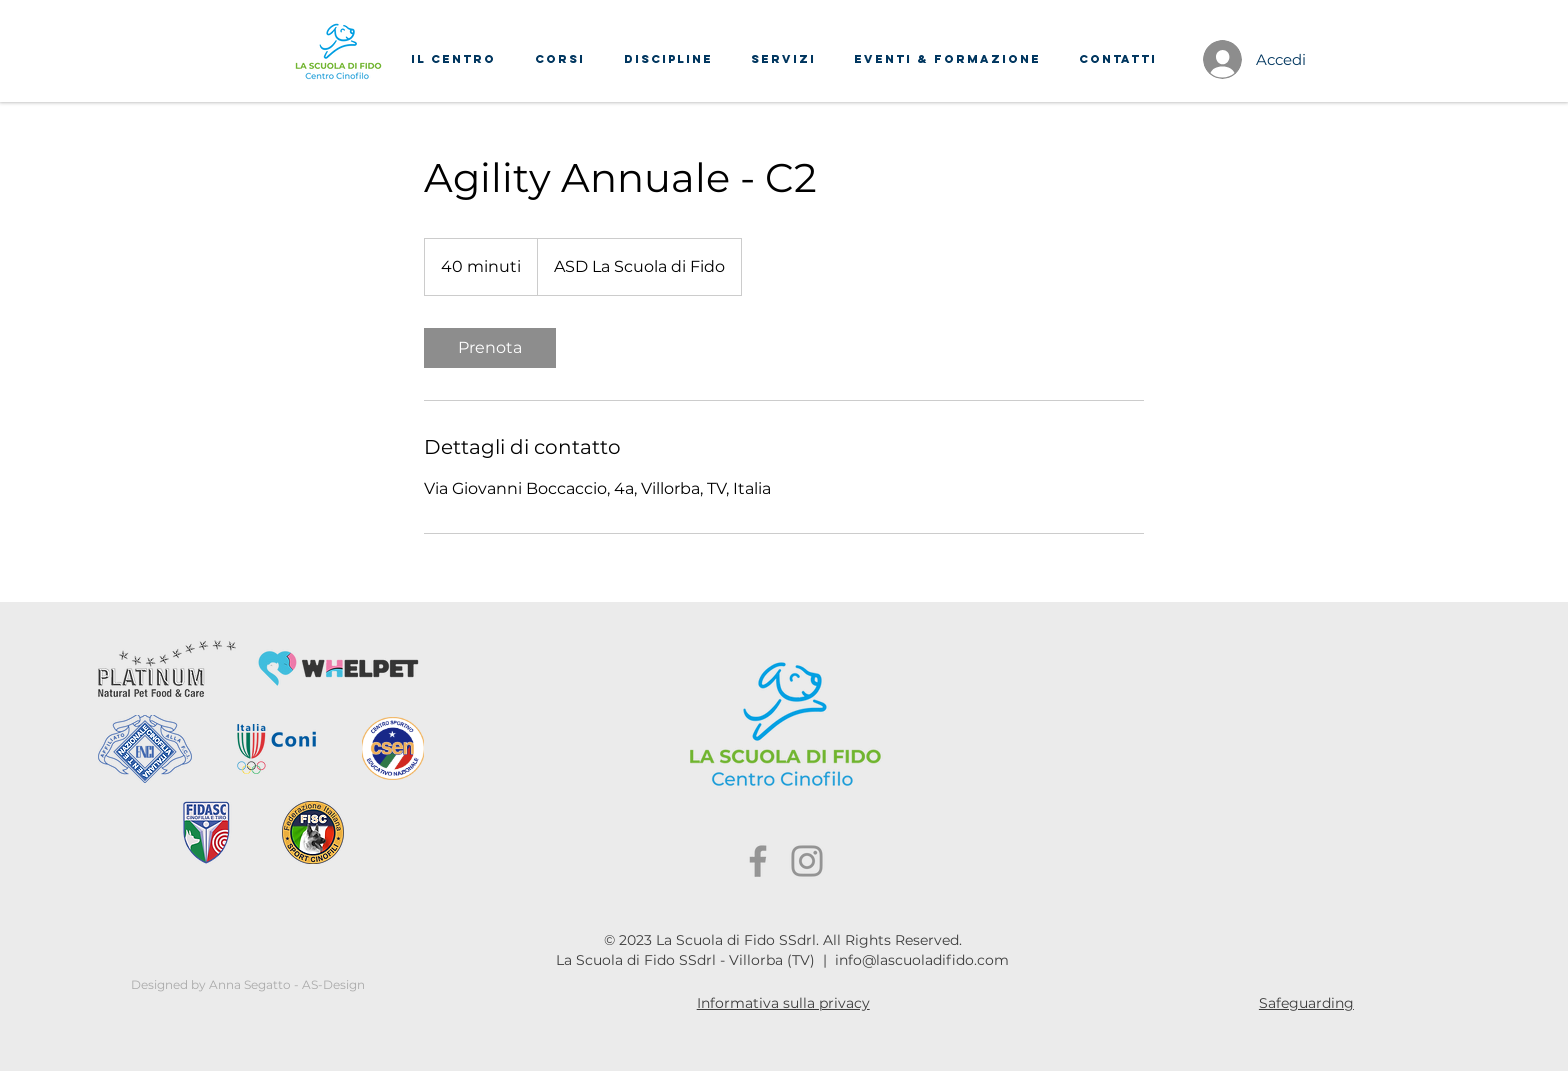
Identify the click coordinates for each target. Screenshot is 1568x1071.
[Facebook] (758, 861)
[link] (490, 348)
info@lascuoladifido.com (922, 960)
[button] (453, 59)
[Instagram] (807, 861)
